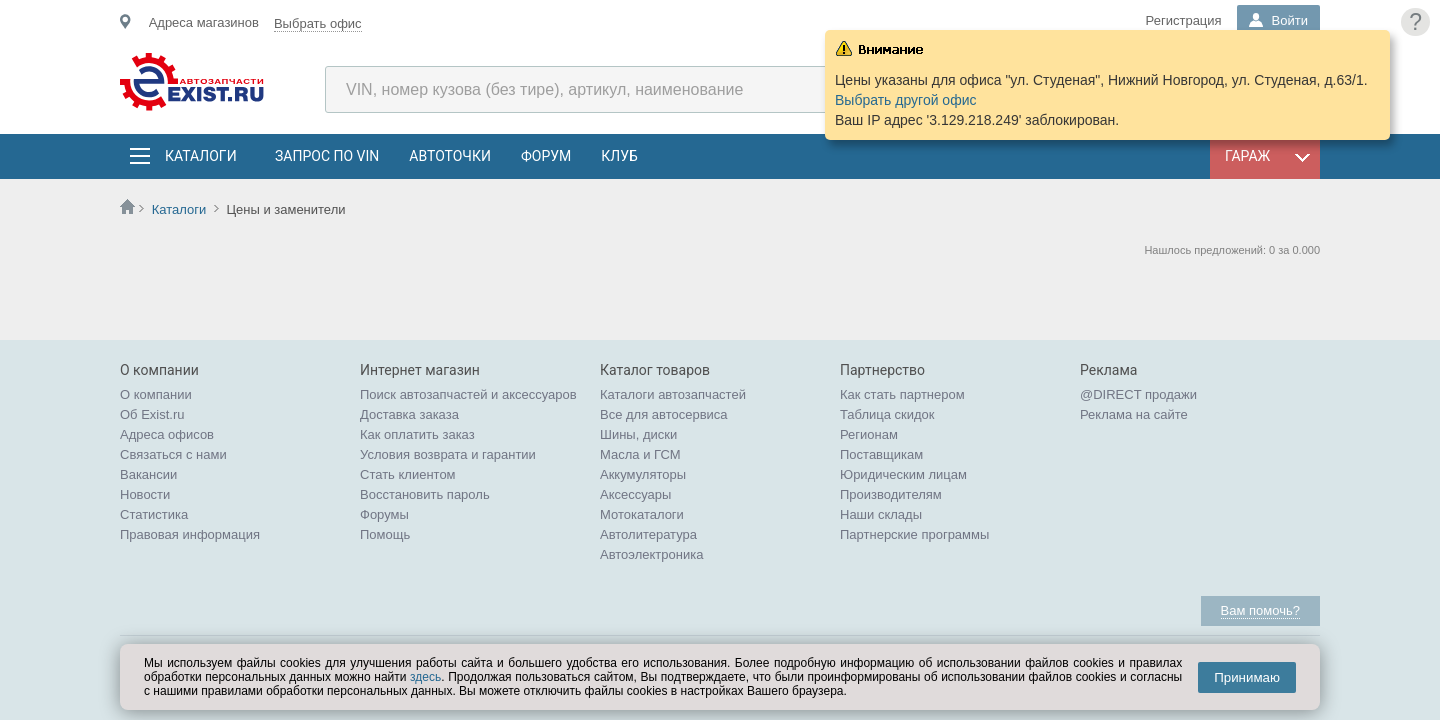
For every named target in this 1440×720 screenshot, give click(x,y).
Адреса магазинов (204, 22)
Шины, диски (638, 434)
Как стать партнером (902, 394)
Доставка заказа (409, 414)
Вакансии (148, 474)
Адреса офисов (167, 434)
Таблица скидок (887, 414)
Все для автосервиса (664, 414)
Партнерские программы (914, 534)
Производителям (891, 494)
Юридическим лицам (903, 474)
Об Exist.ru (152, 414)
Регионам (869, 434)
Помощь (385, 534)
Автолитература (648, 534)
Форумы (384, 514)
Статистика (154, 514)
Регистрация (1184, 20)
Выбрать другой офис (906, 100)
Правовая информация (190, 534)
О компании (156, 394)
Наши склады (881, 514)
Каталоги (200, 156)
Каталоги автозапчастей (673, 394)
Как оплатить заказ (417, 434)
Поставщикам (881, 454)
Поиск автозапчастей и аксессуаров (468, 394)
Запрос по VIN (327, 156)
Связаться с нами (173, 454)
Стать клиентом (408, 474)
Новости (145, 494)
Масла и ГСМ (640, 454)
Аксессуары (635, 494)
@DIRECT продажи (1138, 394)
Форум (546, 156)
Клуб (619, 156)
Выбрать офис (318, 23)
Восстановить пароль (425, 494)
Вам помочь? (1260, 610)
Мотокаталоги (642, 514)
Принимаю (1247, 677)
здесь (425, 677)
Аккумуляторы (643, 474)
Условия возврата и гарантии (448, 454)
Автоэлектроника (651, 554)
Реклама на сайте (1134, 414)
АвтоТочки (450, 156)
